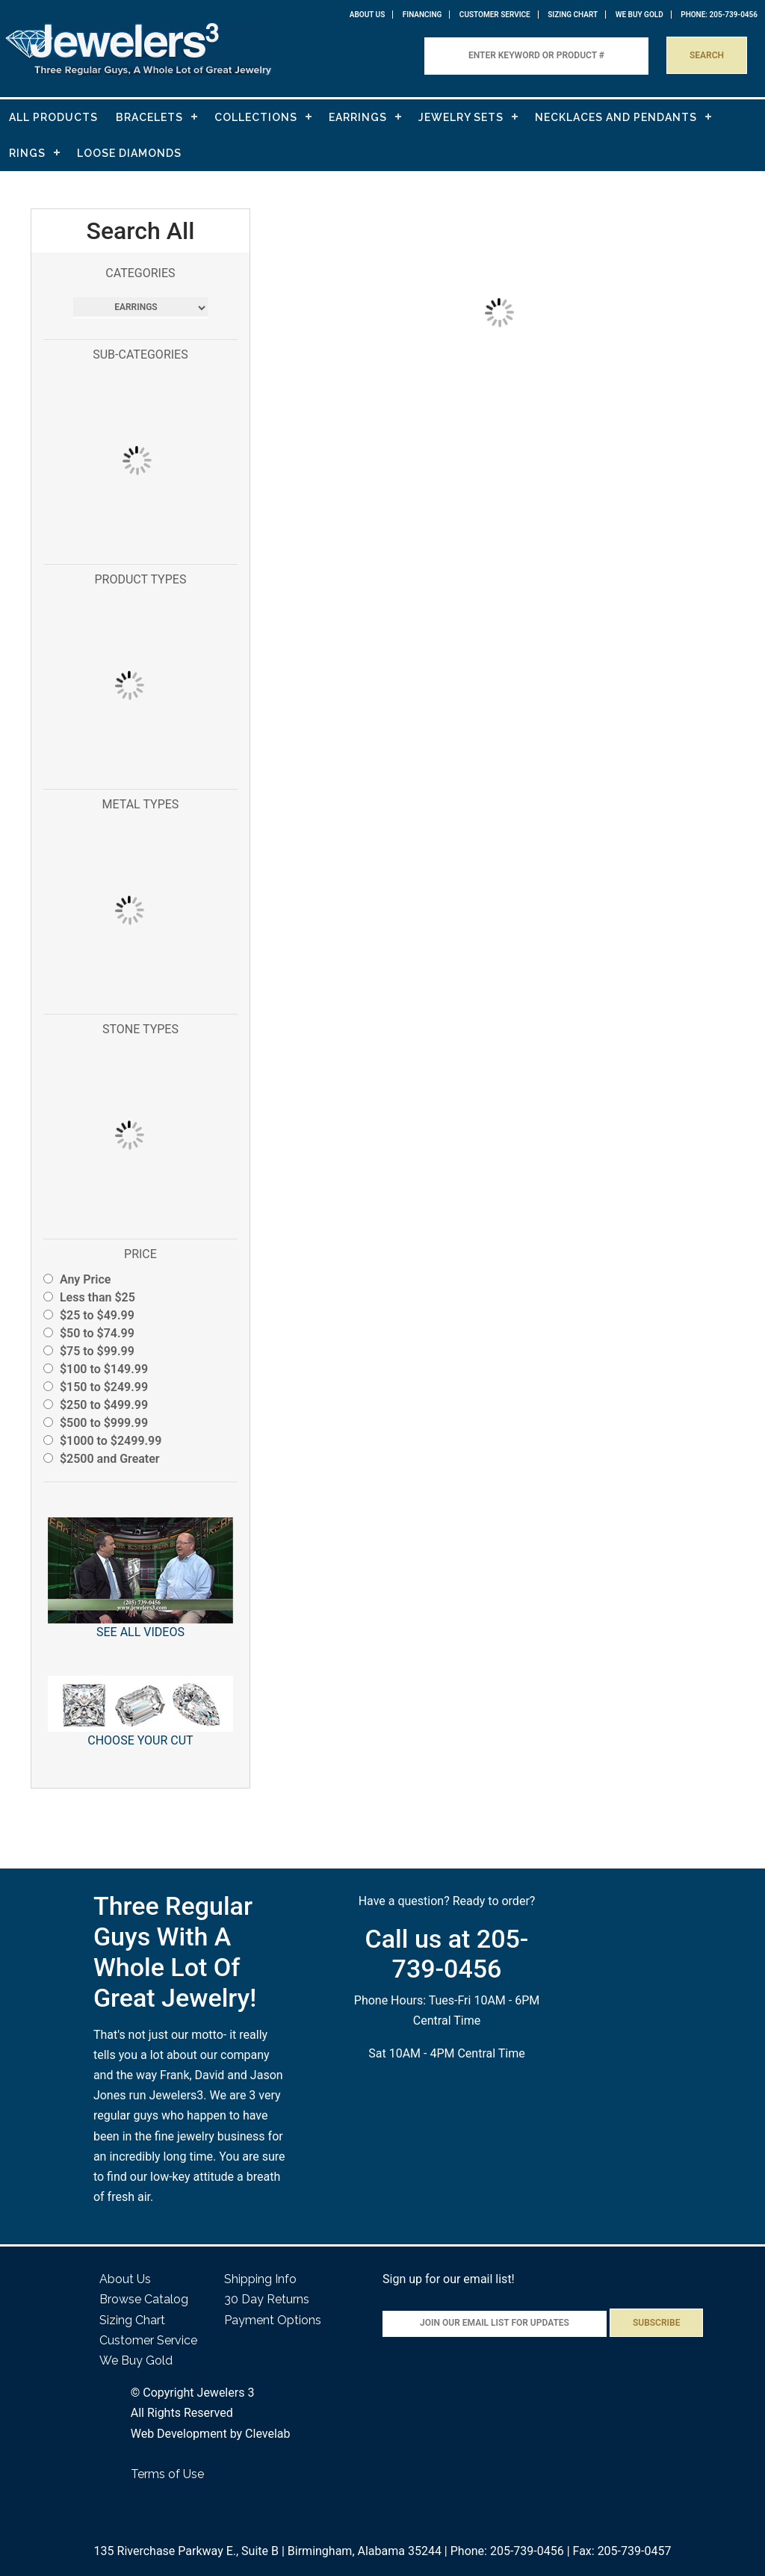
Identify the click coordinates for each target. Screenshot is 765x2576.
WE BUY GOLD (639, 14)
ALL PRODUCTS (53, 117)
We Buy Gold (136, 2360)
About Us (367, 14)
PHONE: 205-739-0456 (719, 14)
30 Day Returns (266, 2299)
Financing (422, 14)
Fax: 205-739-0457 (622, 2551)
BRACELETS (149, 117)
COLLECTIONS (255, 117)
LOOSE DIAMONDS (129, 153)
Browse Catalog (143, 2299)
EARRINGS (358, 117)
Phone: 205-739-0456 (507, 2551)
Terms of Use (167, 2474)
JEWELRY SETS (461, 117)
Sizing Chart (573, 14)
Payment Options (272, 2320)
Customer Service (494, 14)
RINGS (27, 153)
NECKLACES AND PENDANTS (616, 117)
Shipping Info (260, 2279)
